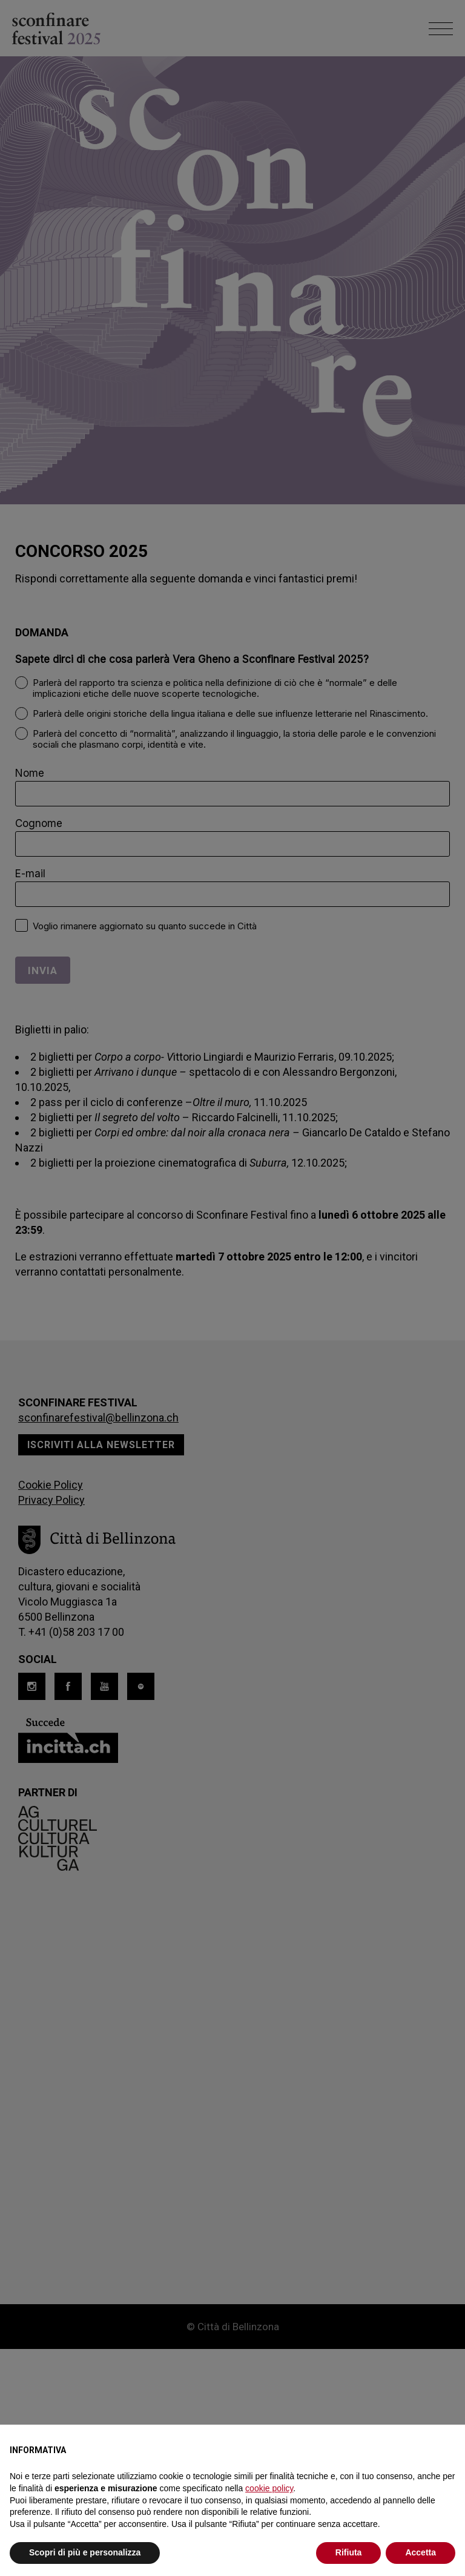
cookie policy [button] (269, 2488)
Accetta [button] (420, 2552)
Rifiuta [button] (348, 2552)
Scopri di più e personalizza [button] (84, 2552)
